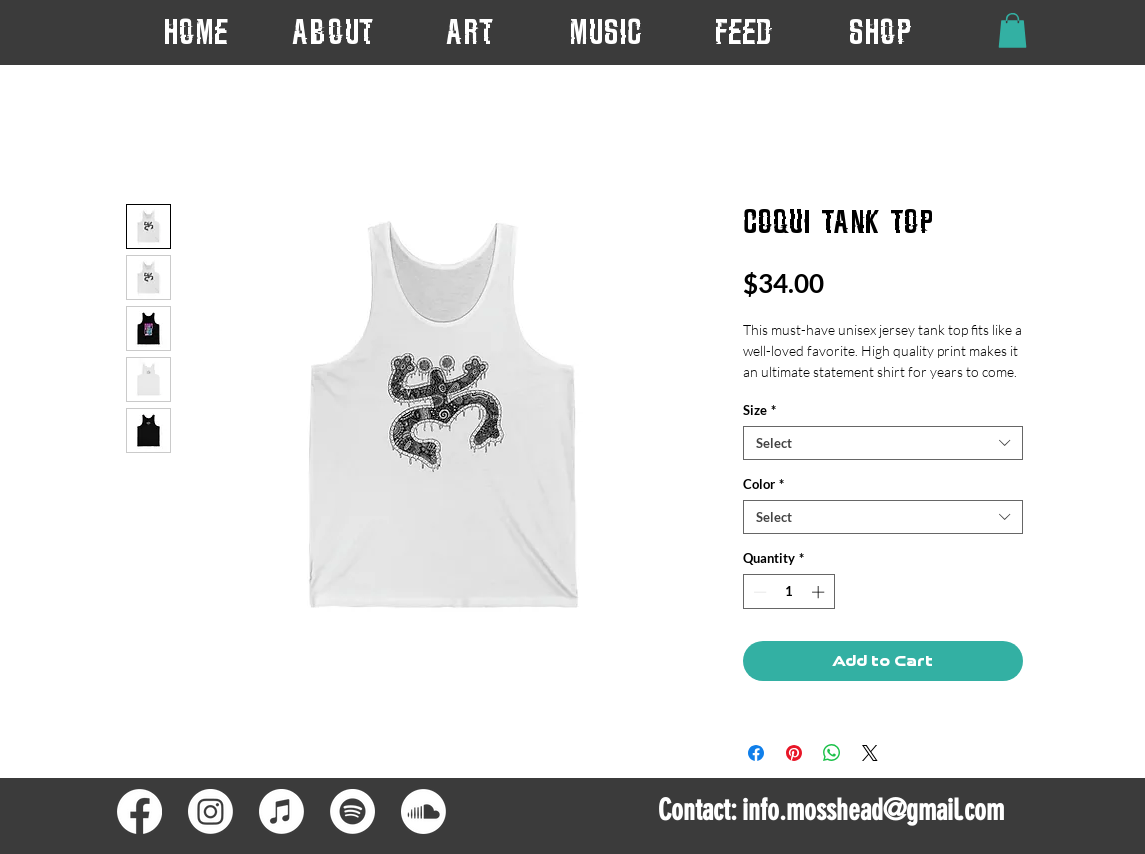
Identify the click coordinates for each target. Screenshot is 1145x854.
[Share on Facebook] (756, 753)
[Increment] (820, 592)
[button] (469, 31)
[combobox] (883, 443)
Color (763, 484)
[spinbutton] (788, 592)
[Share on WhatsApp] (832, 753)
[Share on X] (870, 753)
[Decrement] (758, 592)
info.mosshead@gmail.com (873, 810)
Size (759, 410)
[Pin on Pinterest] (794, 753)
